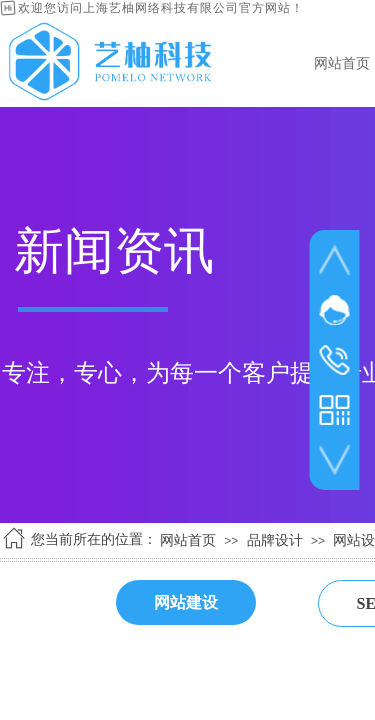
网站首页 (188, 540)
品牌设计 (275, 540)
